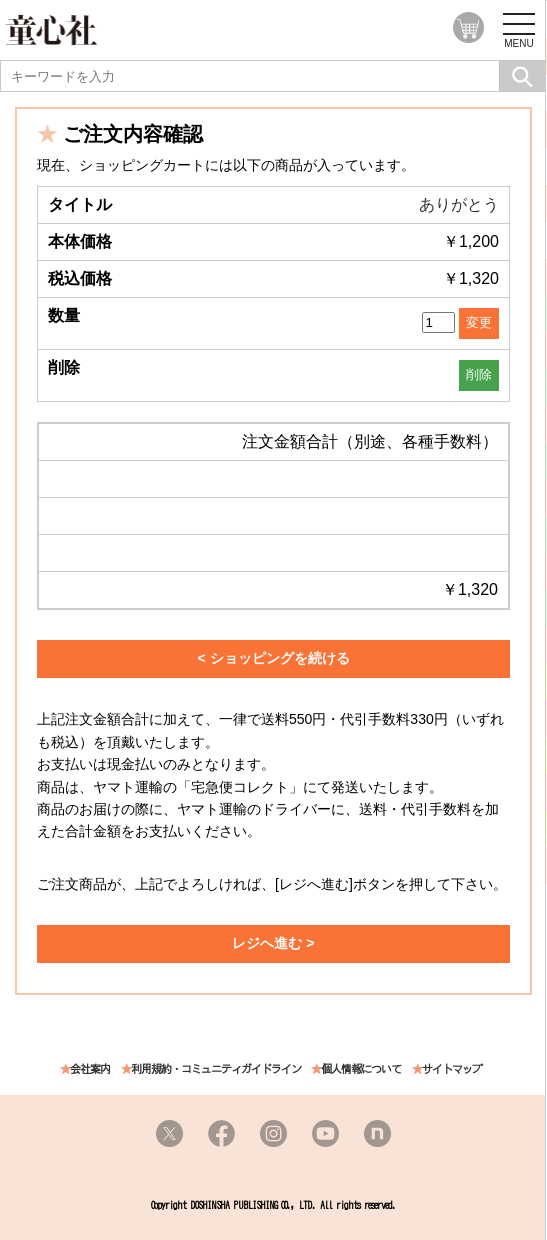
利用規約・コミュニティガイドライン (216, 1069)
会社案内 (90, 1069)
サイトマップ (452, 1069)
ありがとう (459, 204)
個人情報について (361, 1069)
